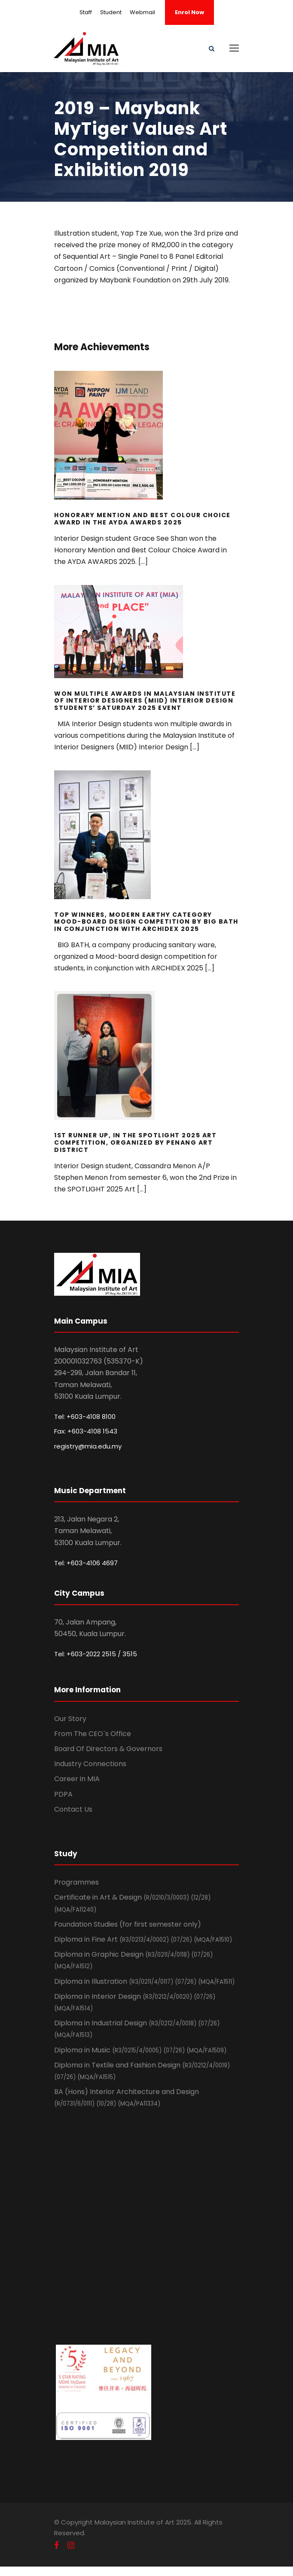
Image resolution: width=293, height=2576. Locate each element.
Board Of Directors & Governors (108, 1749)
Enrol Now (189, 12)
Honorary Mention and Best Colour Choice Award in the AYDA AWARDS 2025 (142, 519)
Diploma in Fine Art (143, 1939)
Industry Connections (90, 1764)
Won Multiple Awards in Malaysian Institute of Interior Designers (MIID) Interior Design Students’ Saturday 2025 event (144, 700)
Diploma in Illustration (144, 1981)
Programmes (76, 1882)
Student (111, 12)
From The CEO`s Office (92, 1734)
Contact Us (73, 1809)
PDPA (63, 1794)
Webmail (142, 12)
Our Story (70, 1719)
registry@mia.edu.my (88, 1446)
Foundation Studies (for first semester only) (127, 1924)
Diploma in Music (140, 2050)
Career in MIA (77, 1779)
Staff (85, 12)
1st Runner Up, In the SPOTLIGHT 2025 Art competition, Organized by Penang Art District (135, 1142)
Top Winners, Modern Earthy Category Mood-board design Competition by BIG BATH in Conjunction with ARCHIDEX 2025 (146, 921)
